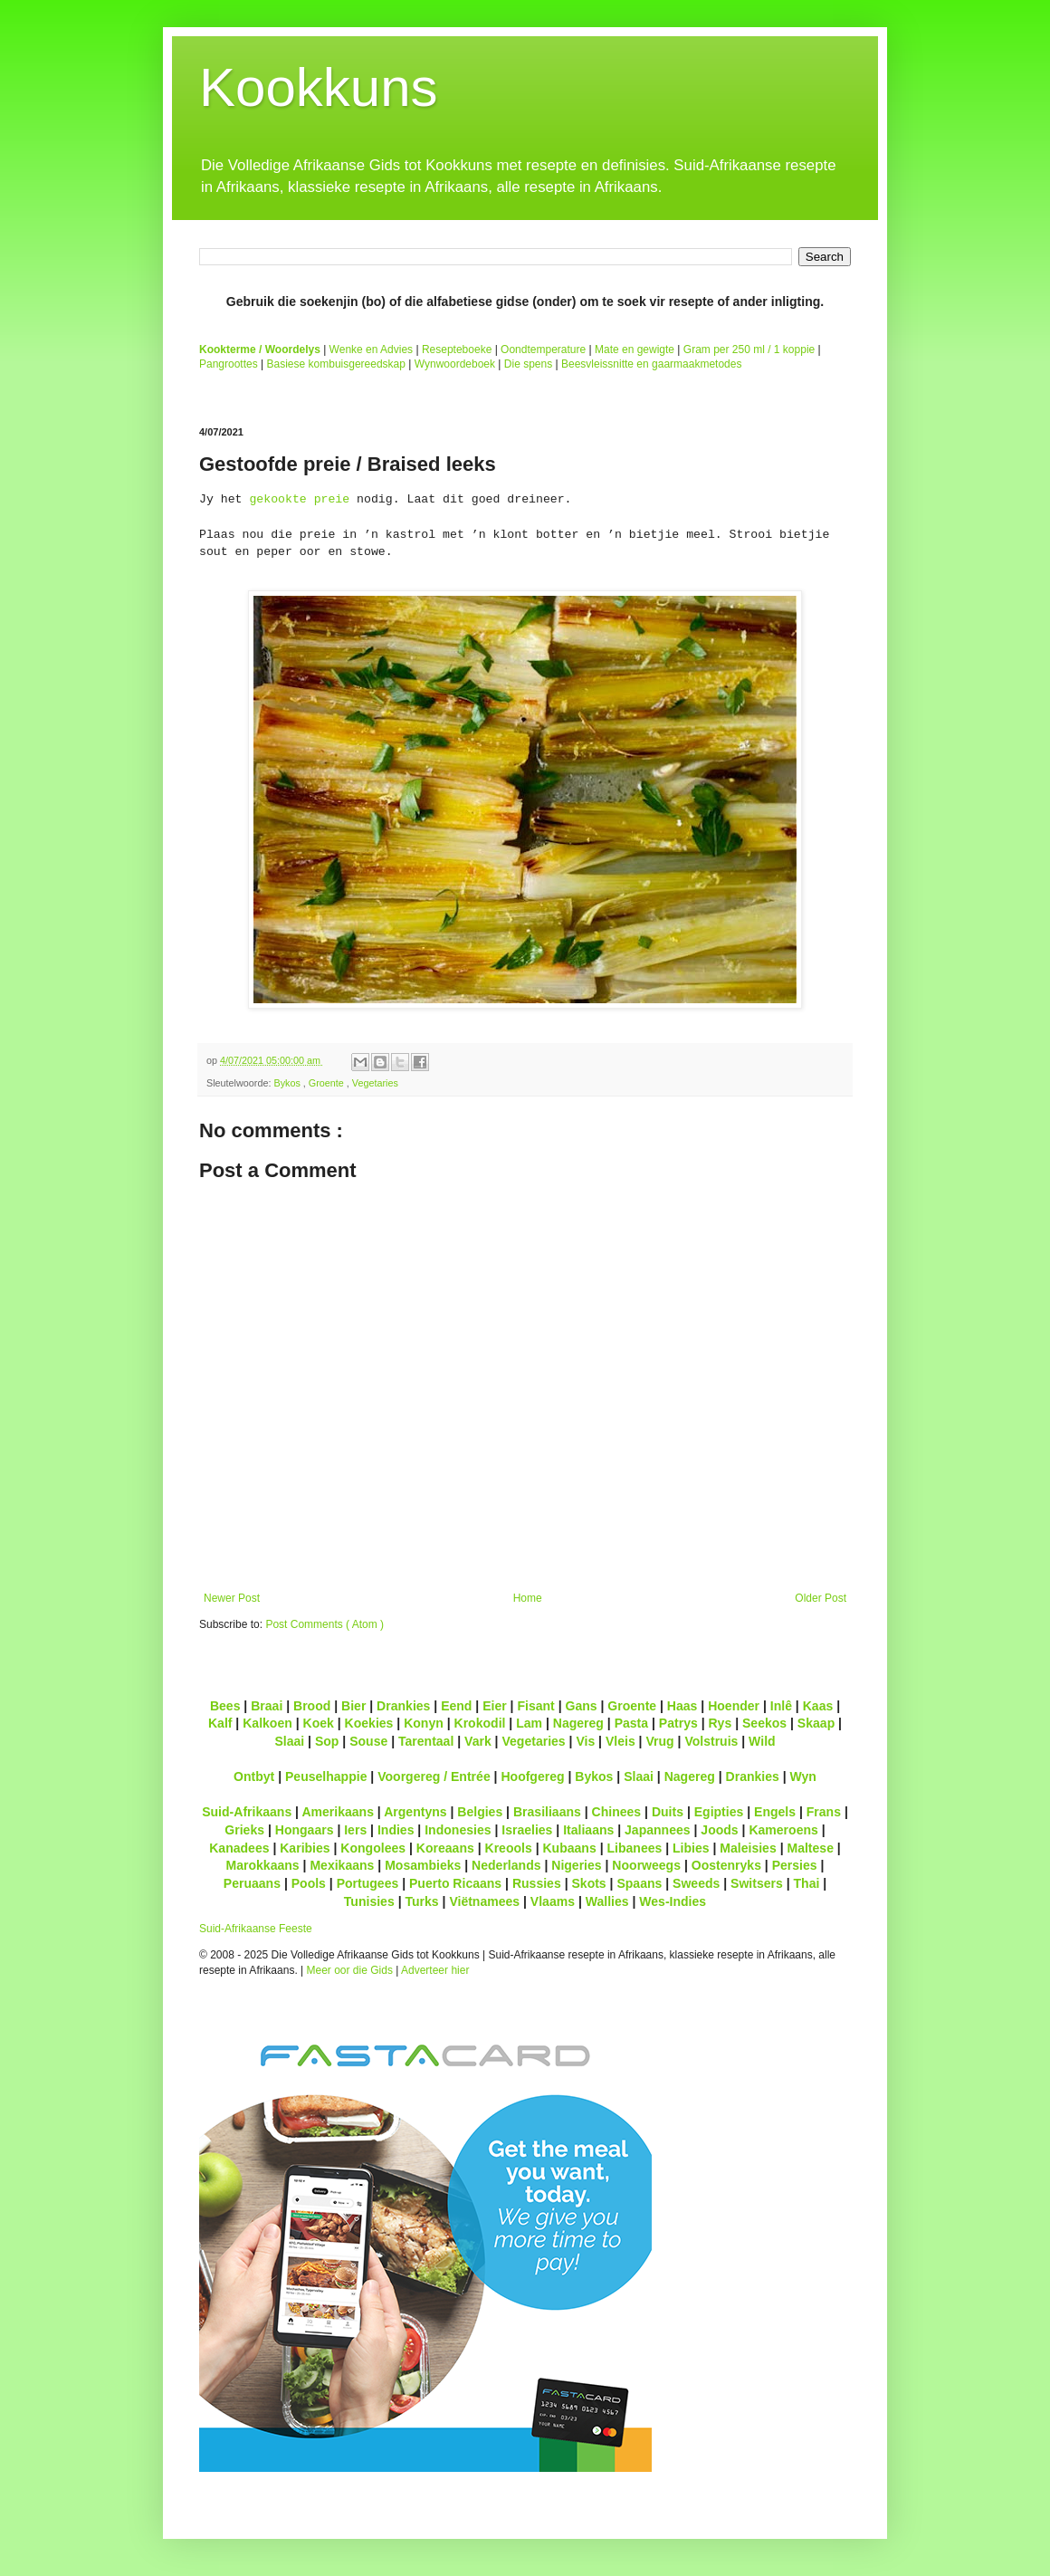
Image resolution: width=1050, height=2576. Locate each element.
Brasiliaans (547, 1812)
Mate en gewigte (634, 349)
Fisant (535, 1706)
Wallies (607, 1901)
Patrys (678, 1723)
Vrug (659, 1741)
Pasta (631, 1723)
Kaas (818, 1706)
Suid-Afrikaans (246, 1812)
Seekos (764, 1723)
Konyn (424, 1723)
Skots (588, 1883)
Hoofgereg (532, 1776)
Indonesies (458, 1830)
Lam (529, 1723)
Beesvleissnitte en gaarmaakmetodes (651, 364)
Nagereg (578, 1723)
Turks (421, 1901)
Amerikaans (337, 1812)
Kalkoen (267, 1723)
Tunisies (369, 1901)
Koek (318, 1723)
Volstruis (711, 1741)
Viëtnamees (484, 1901)
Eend (456, 1706)
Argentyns (415, 1812)
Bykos (287, 1082)
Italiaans (588, 1830)
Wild (762, 1741)
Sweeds (696, 1883)
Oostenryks (726, 1865)
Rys (719, 1723)
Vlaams (552, 1901)
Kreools (508, 1848)
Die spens (528, 364)
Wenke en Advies (371, 349)
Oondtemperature (543, 349)
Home (527, 1598)
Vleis (620, 1741)
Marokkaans (263, 1865)
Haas (682, 1706)
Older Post (820, 1598)
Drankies (403, 1706)
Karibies (304, 1848)
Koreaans (445, 1848)
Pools (308, 1883)
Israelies (526, 1830)
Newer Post (232, 1598)
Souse (368, 1741)
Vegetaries (375, 1082)
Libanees (634, 1848)
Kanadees (239, 1848)
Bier (353, 1706)
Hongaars (304, 1830)
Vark (478, 1741)
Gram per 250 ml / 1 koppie (749, 349)
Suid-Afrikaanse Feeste (255, 1928)
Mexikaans (342, 1865)
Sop (327, 1741)
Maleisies (748, 1848)
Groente (328, 1082)
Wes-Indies (672, 1901)
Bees (225, 1706)
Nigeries (576, 1865)
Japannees (658, 1830)
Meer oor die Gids (350, 1970)
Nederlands (506, 1865)
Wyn (803, 1776)
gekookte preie (299, 499)
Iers (355, 1830)
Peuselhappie (326, 1776)
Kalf (220, 1723)
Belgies (479, 1812)
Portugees (368, 1883)
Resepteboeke (457, 349)
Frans (824, 1812)
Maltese (810, 1848)
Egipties (719, 1812)
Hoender (733, 1706)
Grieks (244, 1830)
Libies (691, 1848)
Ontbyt (254, 1776)
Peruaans (252, 1883)
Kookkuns (318, 87)
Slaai (289, 1741)
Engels (775, 1812)
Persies (794, 1865)
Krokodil (480, 1723)
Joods (719, 1830)
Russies (536, 1883)
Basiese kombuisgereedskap (336, 364)
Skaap (816, 1723)
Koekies (369, 1723)
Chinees (617, 1812)
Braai (266, 1706)
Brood (311, 1706)
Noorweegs (646, 1865)
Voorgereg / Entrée (434, 1776)
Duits (667, 1812)
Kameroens (783, 1830)
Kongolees (373, 1848)
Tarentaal (425, 1741)
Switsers (756, 1883)
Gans (581, 1706)
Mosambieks (423, 1865)
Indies (396, 1830)
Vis (585, 1741)
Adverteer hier (435, 1970)
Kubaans (569, 1848)
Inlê (781, 1706)
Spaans (639, 1883)
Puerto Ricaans (455, 1883)
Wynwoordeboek (455, 364)
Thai (807, 1883)
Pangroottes (228, 364)
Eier (494, 1706)
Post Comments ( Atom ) (324, 1624)
